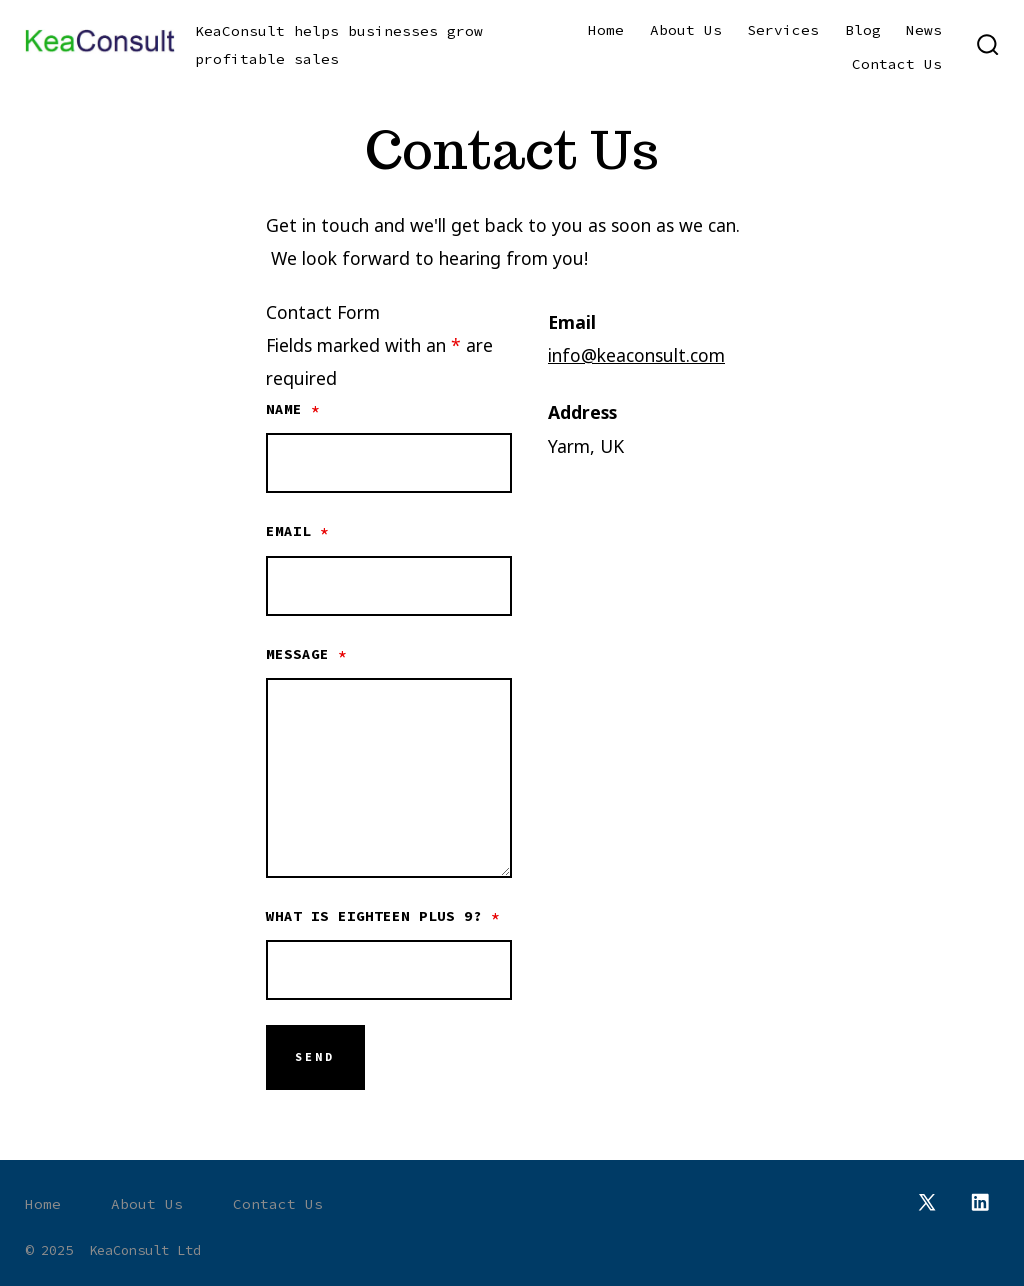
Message (306, 654)
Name (293, 409)
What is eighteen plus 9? (383, 916)
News (924, 30)
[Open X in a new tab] (927, 1202)
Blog (863, 30)
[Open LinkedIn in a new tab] (980, 1202)
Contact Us (897, 64)
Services (783, 30)
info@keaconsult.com (636, 355)
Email (297, 531)
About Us (686, 30)
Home (606, 30)
